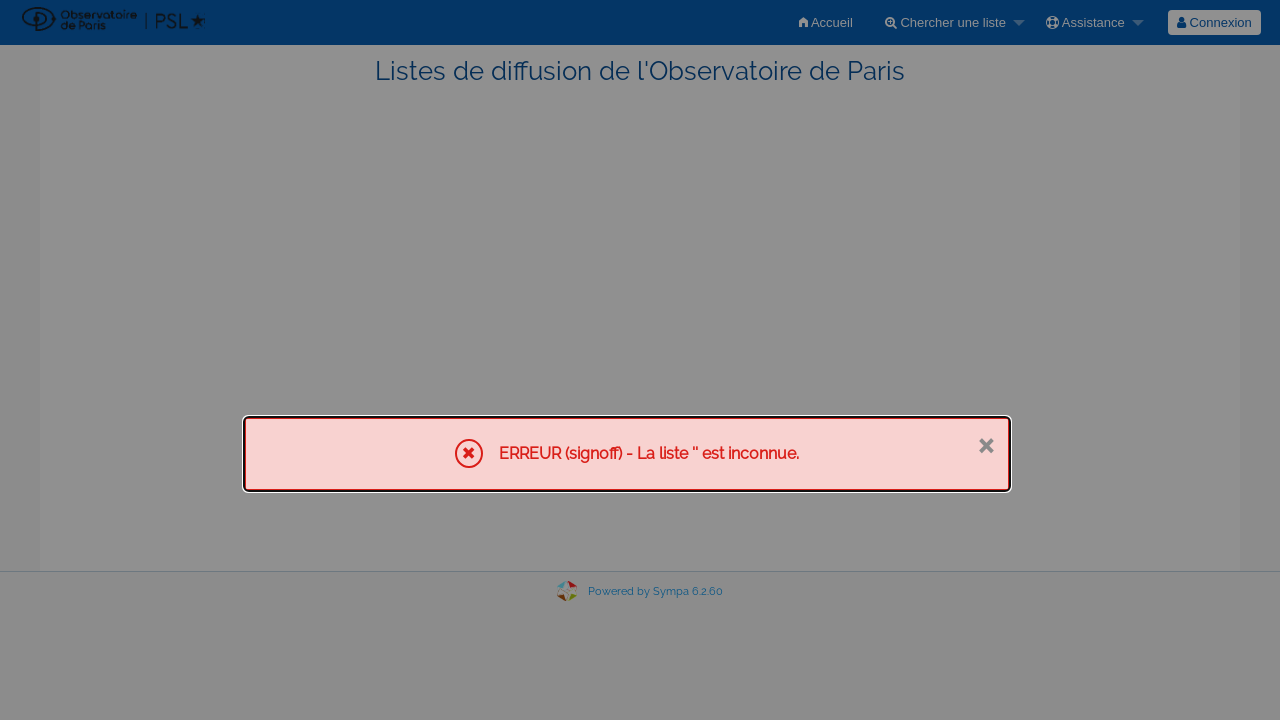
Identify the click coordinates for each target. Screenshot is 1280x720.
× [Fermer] (985, 444)
